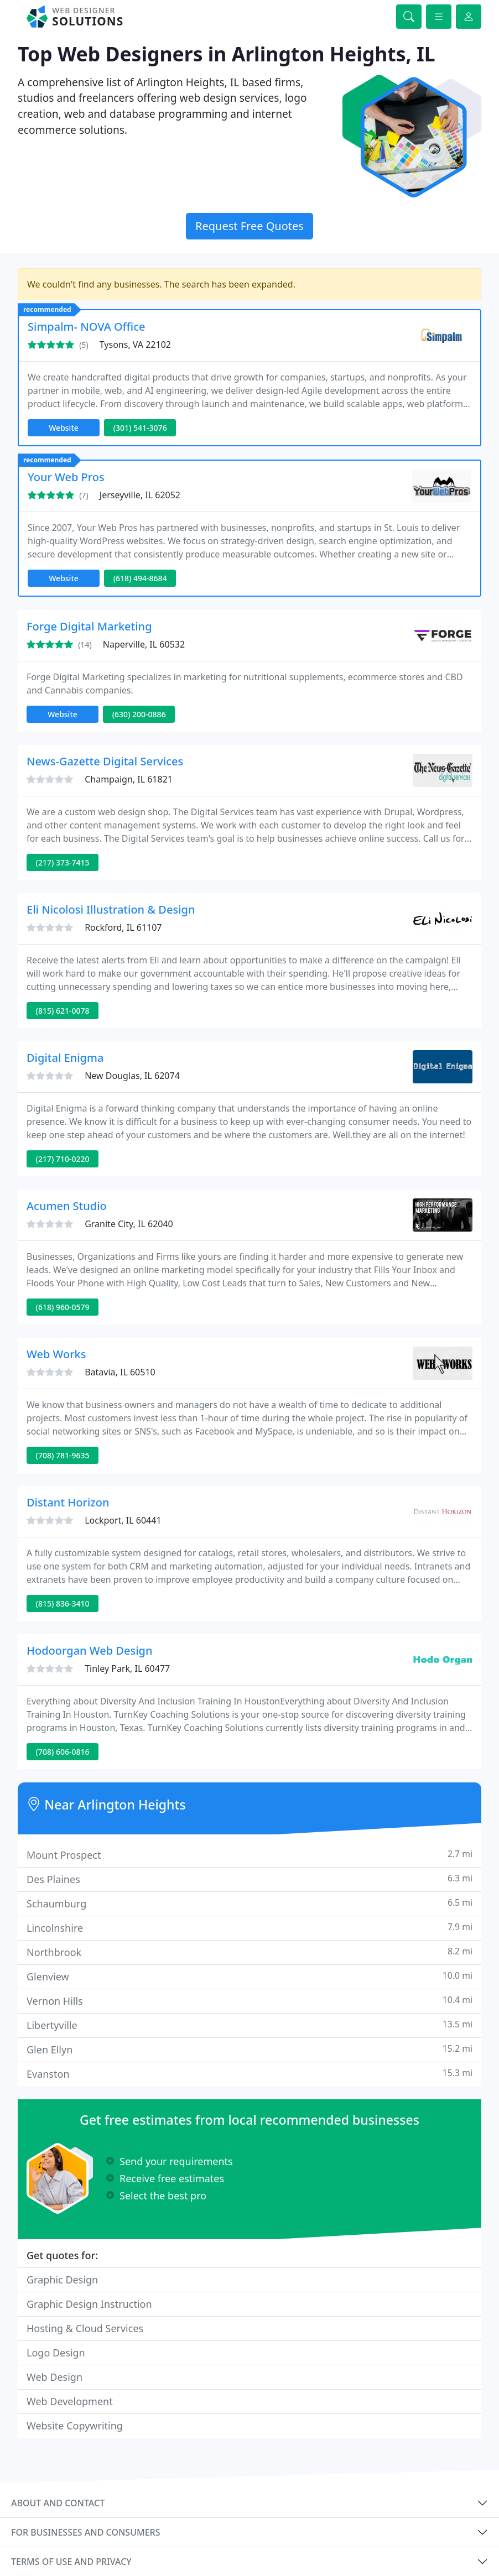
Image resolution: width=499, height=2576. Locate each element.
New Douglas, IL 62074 (132, 1076)
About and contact (58, 2503)
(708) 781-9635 (63, 1455)
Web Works (56, 1354)
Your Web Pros (66, 477)
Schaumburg (249, 1903)
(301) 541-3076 (140, 428)
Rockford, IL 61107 (123, 927)
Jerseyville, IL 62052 (140, 495)
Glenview (249, 1976)
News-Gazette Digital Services (105, 761)
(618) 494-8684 (140, 578)
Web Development (70, 2401)
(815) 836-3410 (63, 1603)
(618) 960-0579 (63, 1307)
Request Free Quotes (249, 225)
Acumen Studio (67, 1205)
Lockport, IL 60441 (123, 1520)
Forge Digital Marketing (89, 626)
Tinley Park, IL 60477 (127, 1668)
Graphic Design (62, 2279)
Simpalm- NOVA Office (86, 326)
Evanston (249, 2073)
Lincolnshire (249, 1927)
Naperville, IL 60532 (144, 644)
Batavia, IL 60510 (120, 1372)
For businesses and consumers (85, 2532)
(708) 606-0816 (63, 1751)
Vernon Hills (249, 2000)
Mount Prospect (249, 1854)
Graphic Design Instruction (89, 2304)
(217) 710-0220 (63, 1159)
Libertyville (249, 2025)
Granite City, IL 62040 (129, 1224)
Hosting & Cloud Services (85, 2328)
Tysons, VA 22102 (135, 344)
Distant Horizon (68, 1502)
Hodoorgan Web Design (90, 1650)
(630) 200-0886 (139, 714)
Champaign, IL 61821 (129, 779)
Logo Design (56, 2352)
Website (64, 428)
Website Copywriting (75, 2425)
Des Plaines (249, 1879)
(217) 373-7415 (63, 862)
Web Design (54, 2377)
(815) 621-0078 (63, 1010)
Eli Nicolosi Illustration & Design (111, 909)
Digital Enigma (65, 1057)
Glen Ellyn (249, 2049)
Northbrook (249, 1952)
